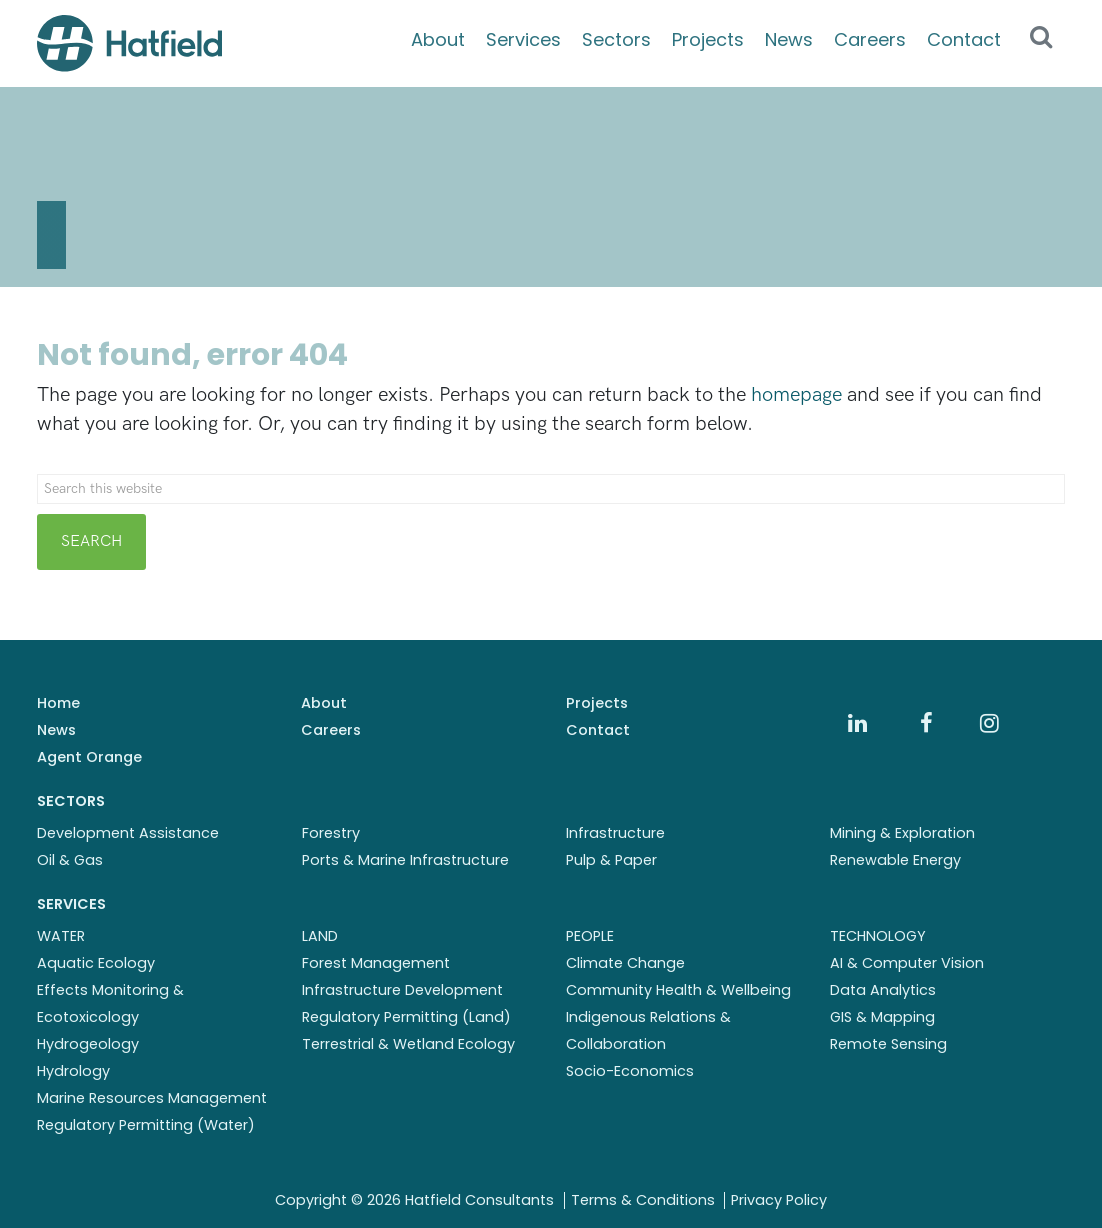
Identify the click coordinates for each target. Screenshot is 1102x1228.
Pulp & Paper (611, 860)
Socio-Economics (630, 1071)
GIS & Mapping (882, 1017)
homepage (796, 395)
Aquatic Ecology (96, 963)
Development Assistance (128, 833)
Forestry (331, 833)
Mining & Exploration (902, 833)
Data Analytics (883, 990)
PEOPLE (590, 936)
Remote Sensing (888, 1044)
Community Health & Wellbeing (678, 990)
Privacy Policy (779, 1200)
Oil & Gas (70, 860)
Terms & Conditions (643, 1200)
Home (58, 703)
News (789, 39)
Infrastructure (615, 833)
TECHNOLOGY (878, 936)
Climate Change (625, 963)
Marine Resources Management (152, 1098)
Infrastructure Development (402, 990)
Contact (964, 39)
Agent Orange (89, 757)
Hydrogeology (88, 1044)
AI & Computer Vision (907, 963)
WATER (61, 936)
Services (523, 39)
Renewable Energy (895, 860)
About (438, 39)
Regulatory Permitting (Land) (406, 1017)
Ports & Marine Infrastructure (405, 860)
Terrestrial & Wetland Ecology (408, 1044)
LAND (320, 936)
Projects (708, 39)
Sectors (616, 39)
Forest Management (376, 963)
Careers (870, 39)
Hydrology (73, 1071)
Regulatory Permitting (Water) (146, 1125)
